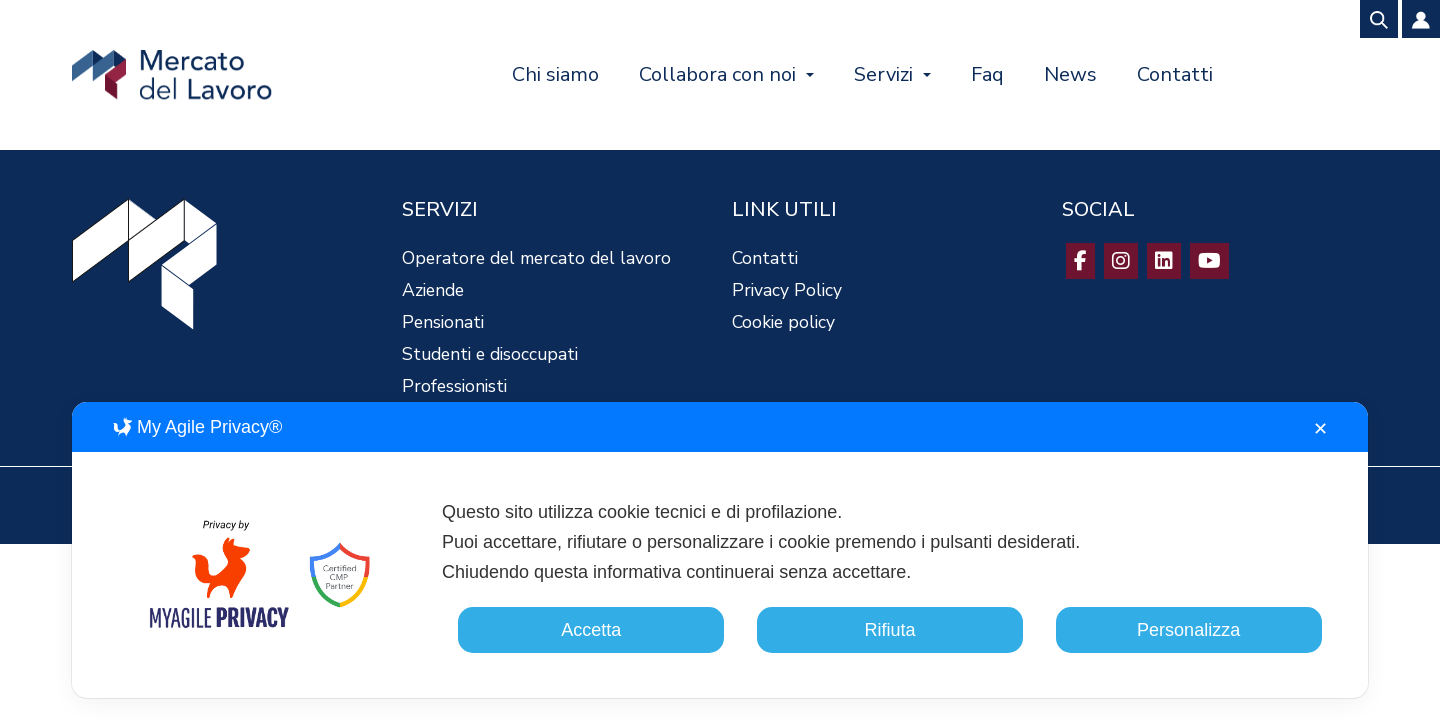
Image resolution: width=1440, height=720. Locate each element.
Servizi (883, 74)
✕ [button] (1320, 429)
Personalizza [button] (1188, 630)
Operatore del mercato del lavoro (536, 258)
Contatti (1175, 74)
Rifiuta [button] (889, 630)
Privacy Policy (787, 290)
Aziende (433, 290)
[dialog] (720, 550)
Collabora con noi (717, 74)
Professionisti (454, 386)
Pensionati (443, 322)
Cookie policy (783, 322)
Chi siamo (555, 74)
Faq (987, 74)
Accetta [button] (591, 630)
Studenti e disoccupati (490, 354)
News (1070, 74)
